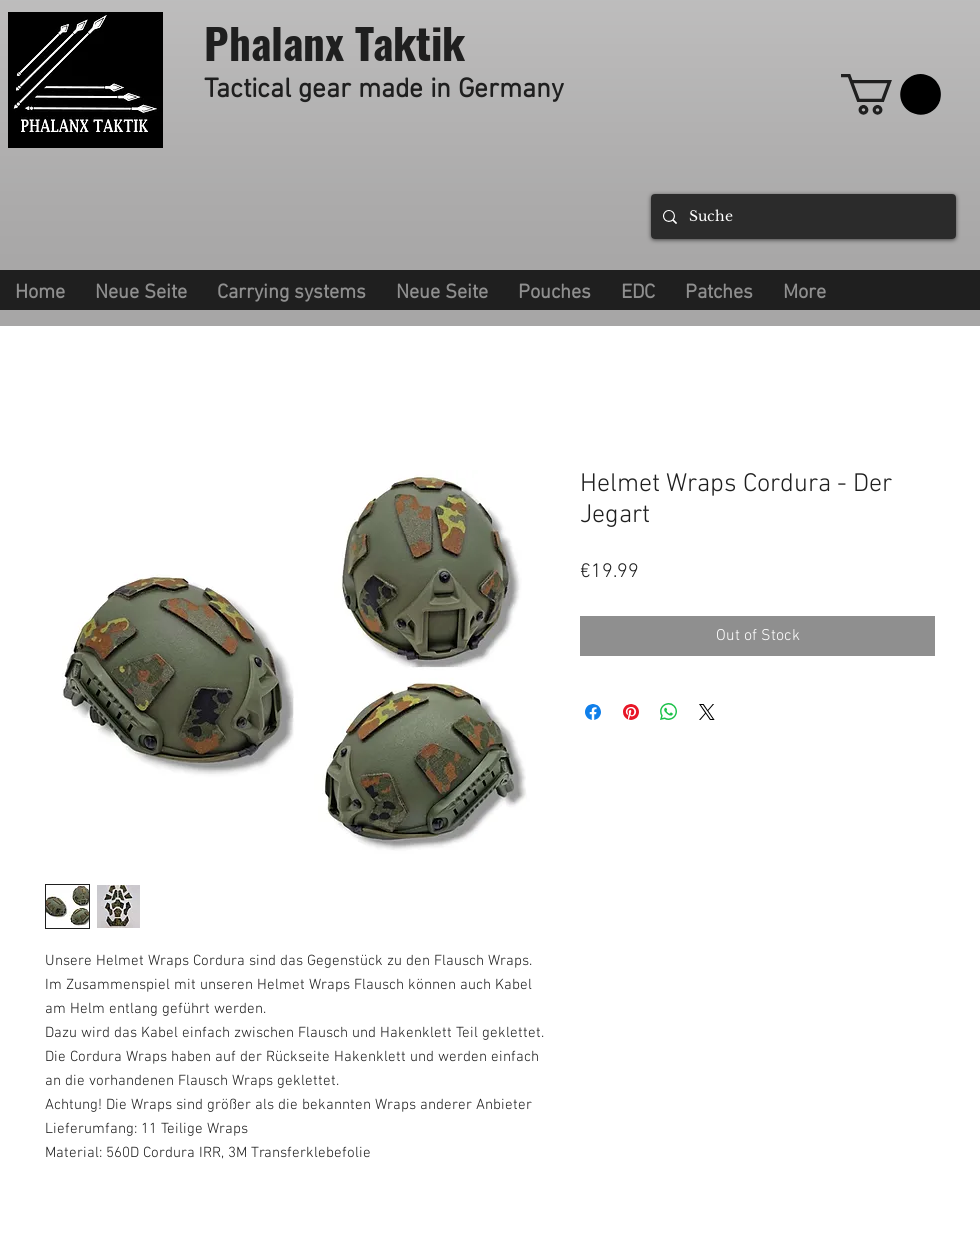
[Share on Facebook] (593, 712)
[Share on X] (707, 712)
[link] (891, 94)
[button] (291, 290)
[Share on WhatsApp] (669, 712)
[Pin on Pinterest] (631, 712)
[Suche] (801, 216)
